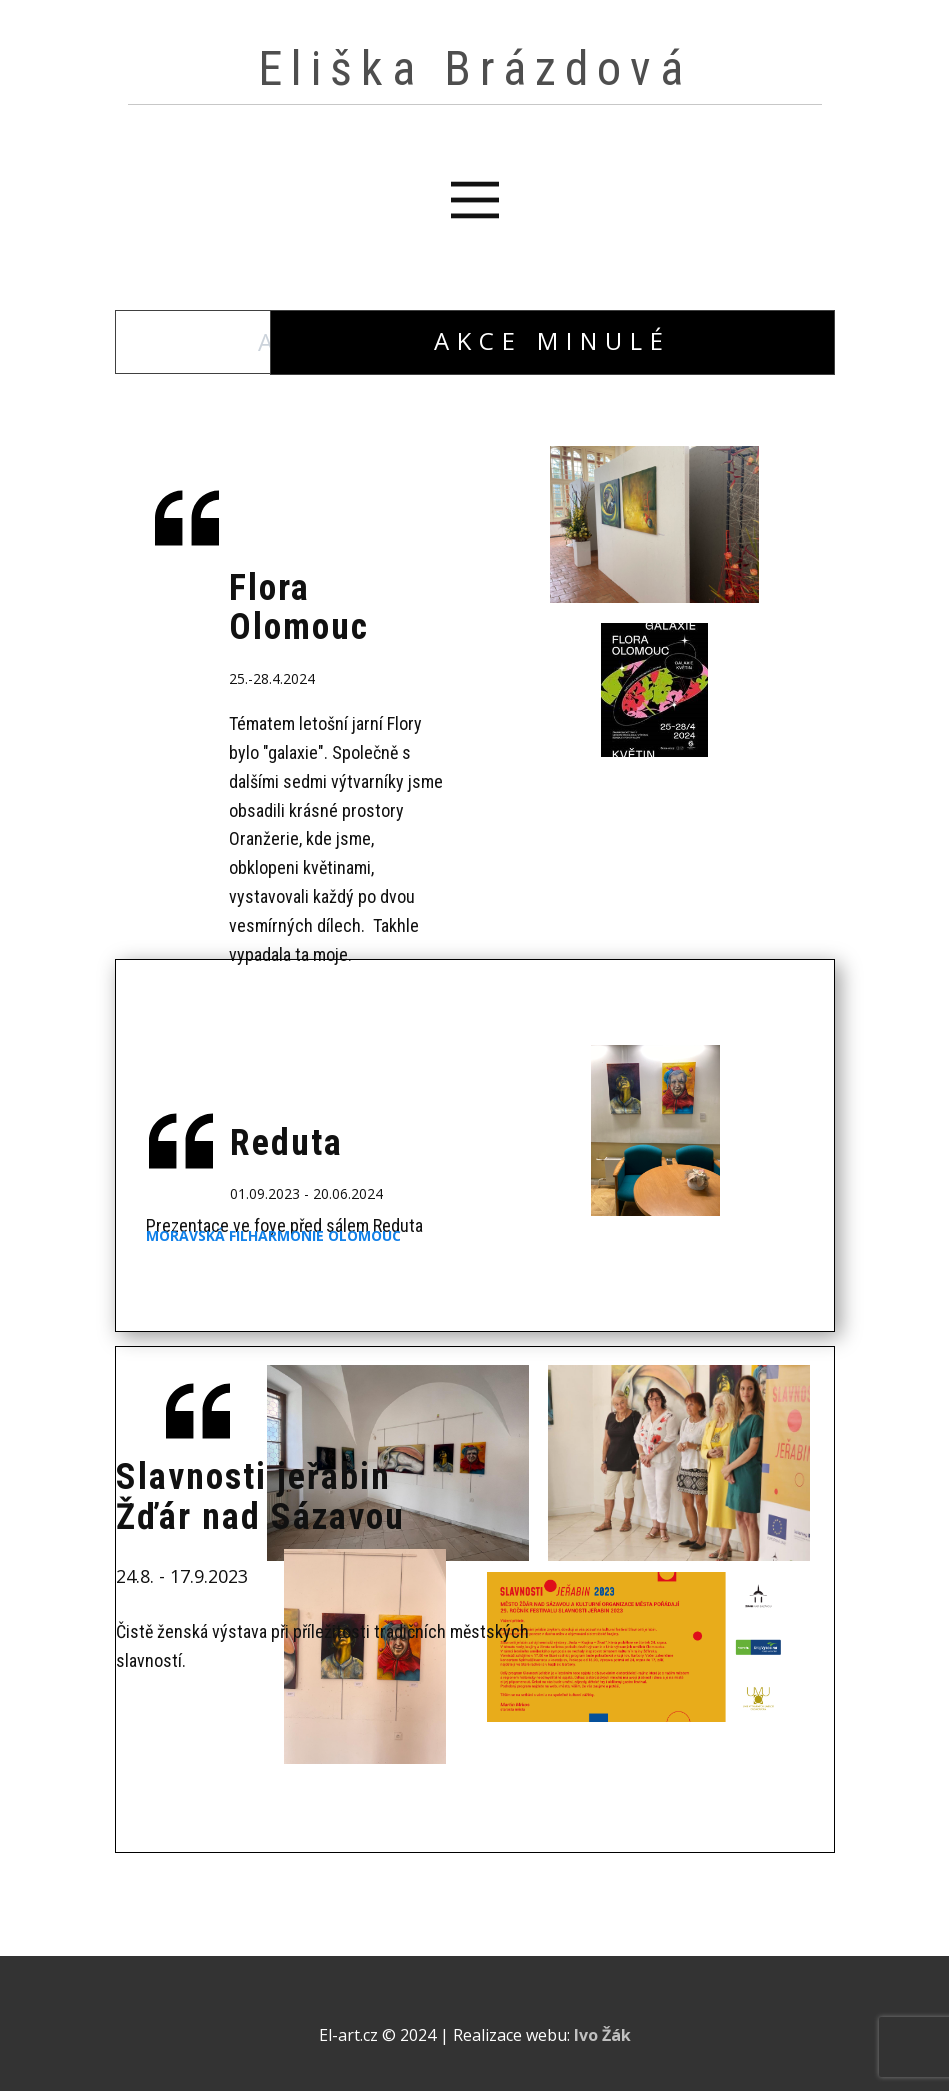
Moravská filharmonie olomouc (273, 1235)
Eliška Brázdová (475, 68)
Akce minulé (552, 340)
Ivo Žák (602, 2035)
